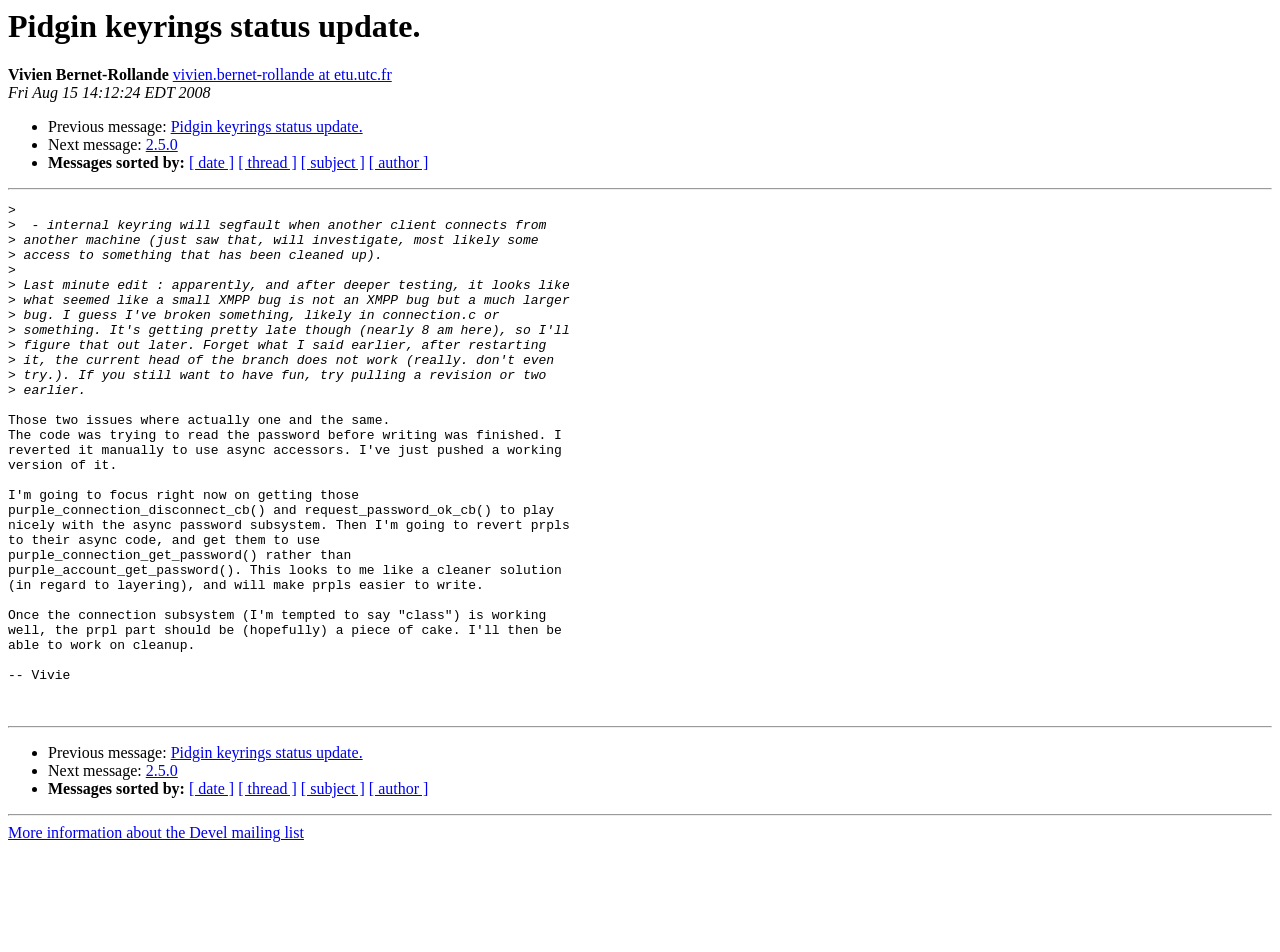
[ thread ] (267, 162)
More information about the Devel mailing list (156, 934)
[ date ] (211, 162)
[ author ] (399, 162)
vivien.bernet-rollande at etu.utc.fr (282, 74)
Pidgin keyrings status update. (267, 126)
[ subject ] (333, 162)
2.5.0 (162, 144)
